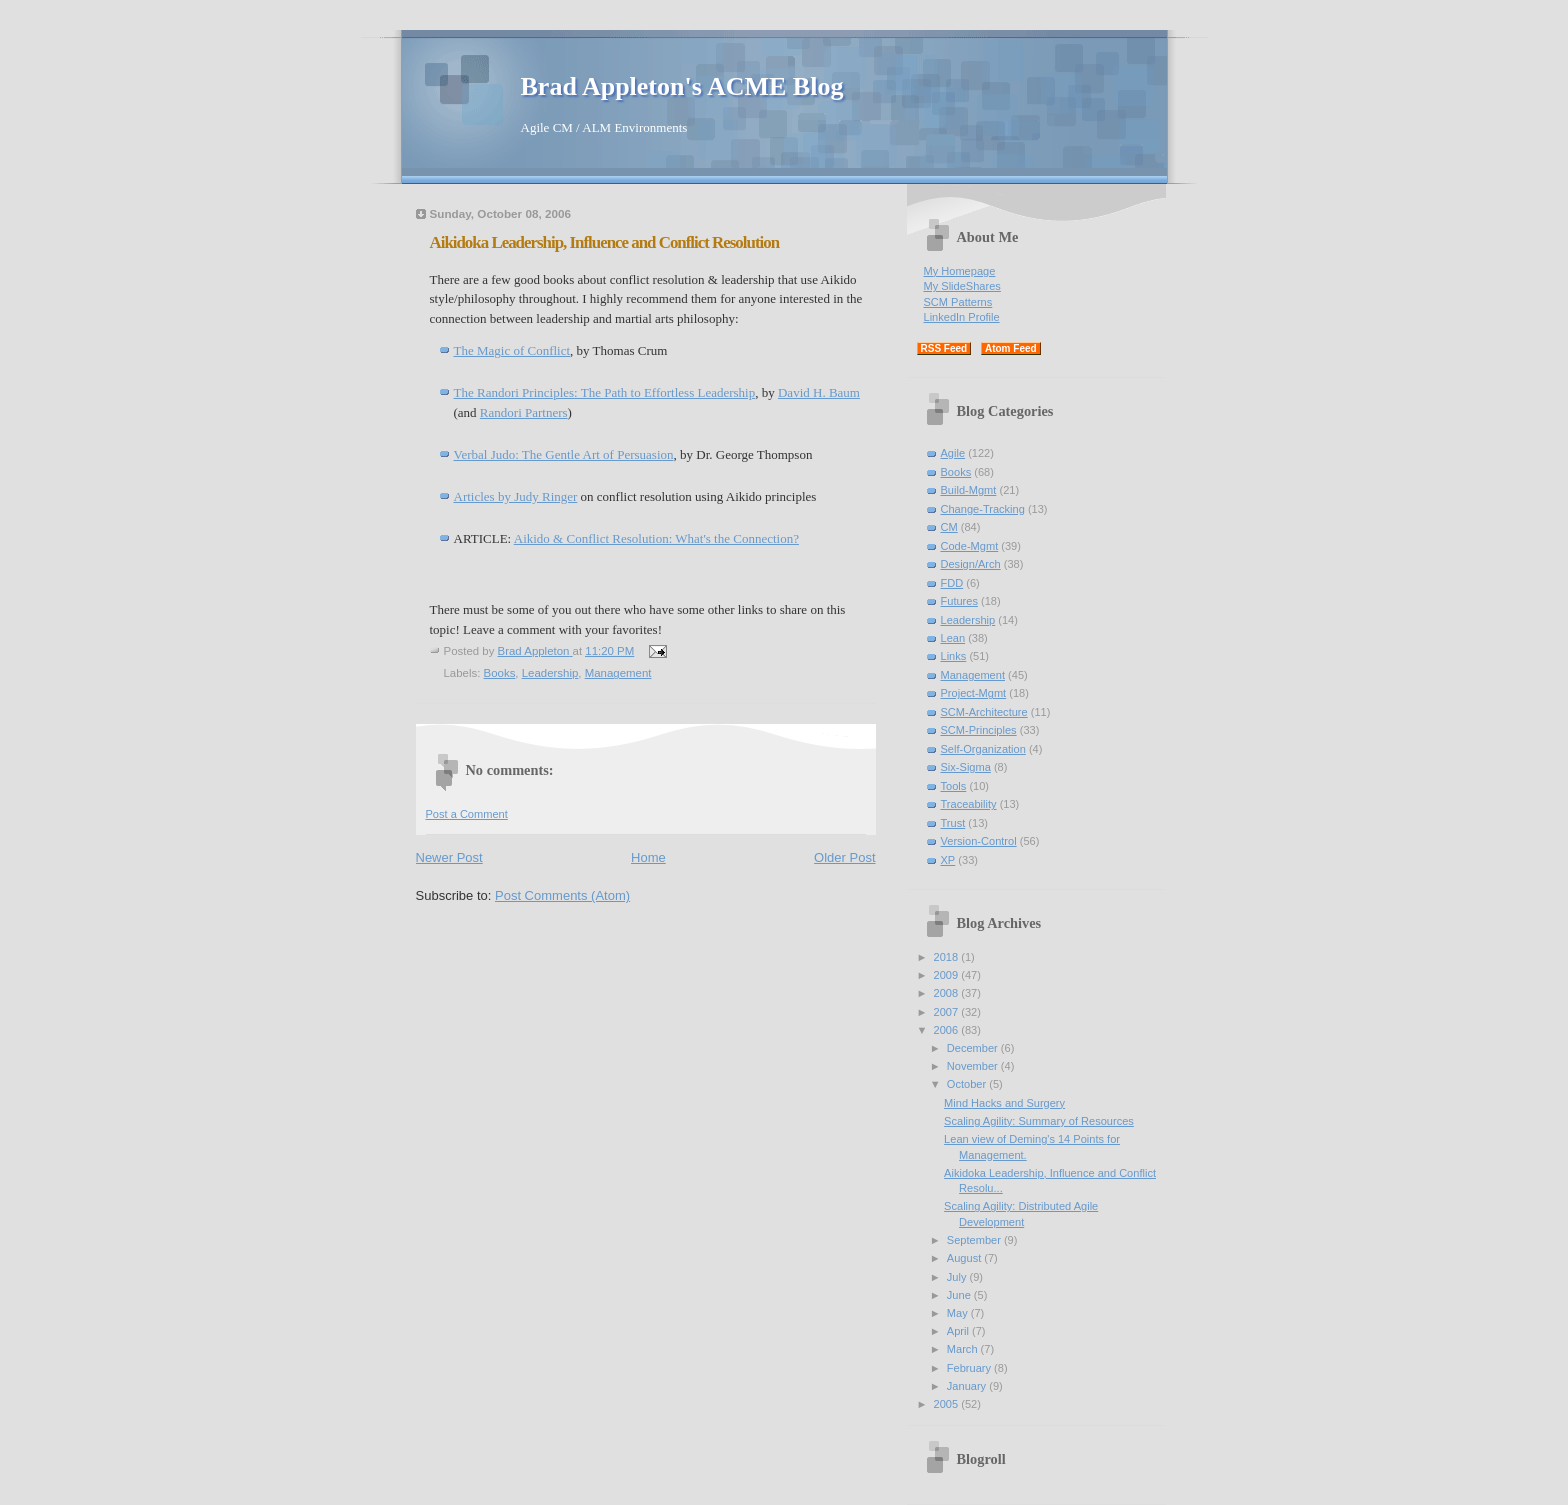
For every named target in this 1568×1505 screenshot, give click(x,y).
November (974, 1066)
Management (618, 673)
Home (648, 857)
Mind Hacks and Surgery (1004, 1103)
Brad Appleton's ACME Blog (682, 86)
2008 (948, 993)
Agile (953, 453)
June (960, 1295)
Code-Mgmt (970, 546)
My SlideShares (962, 286)
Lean (953, 638)
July (958, 1277)
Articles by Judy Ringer (516, 496)
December (974, 1048)
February (970, 1368)
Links (954, 656)
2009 (948, 975)
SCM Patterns (958, 302)
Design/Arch (971, 564)
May (959, 1313)
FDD (952, 583)
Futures (959, 601)
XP (948, 860)
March (964, 1349)
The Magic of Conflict (512, 350)
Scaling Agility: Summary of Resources (1039, 1121)
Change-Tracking (983, 509)
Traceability (969, 804)
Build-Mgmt (969, 490)
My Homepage (960, 271)
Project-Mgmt (974, 693)
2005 (948, 1404)
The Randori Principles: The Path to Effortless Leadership (605, 392)
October (968, 1084)
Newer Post (449, 857)
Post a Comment (467, 814)
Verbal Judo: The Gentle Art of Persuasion (564, 454)
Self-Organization (983, 749)
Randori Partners (524, 412)
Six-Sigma (966, 767)
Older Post (844, 857)
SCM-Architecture (984, 712)
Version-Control (979, 841)
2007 (948, 1012)
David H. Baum (819, 392)
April (959, 1331)
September (975, 1240)
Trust (953, 823)
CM (949, 527)
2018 (948, 957)
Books (500, 673)
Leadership (550, 673)
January (968, 1386)
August (965, 1258)
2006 (948, 1030)
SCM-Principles (979, 730)
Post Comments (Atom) (562, 895)
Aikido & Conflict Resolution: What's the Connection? (656, 538)
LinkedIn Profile (962, 317)
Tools (954, 786)
